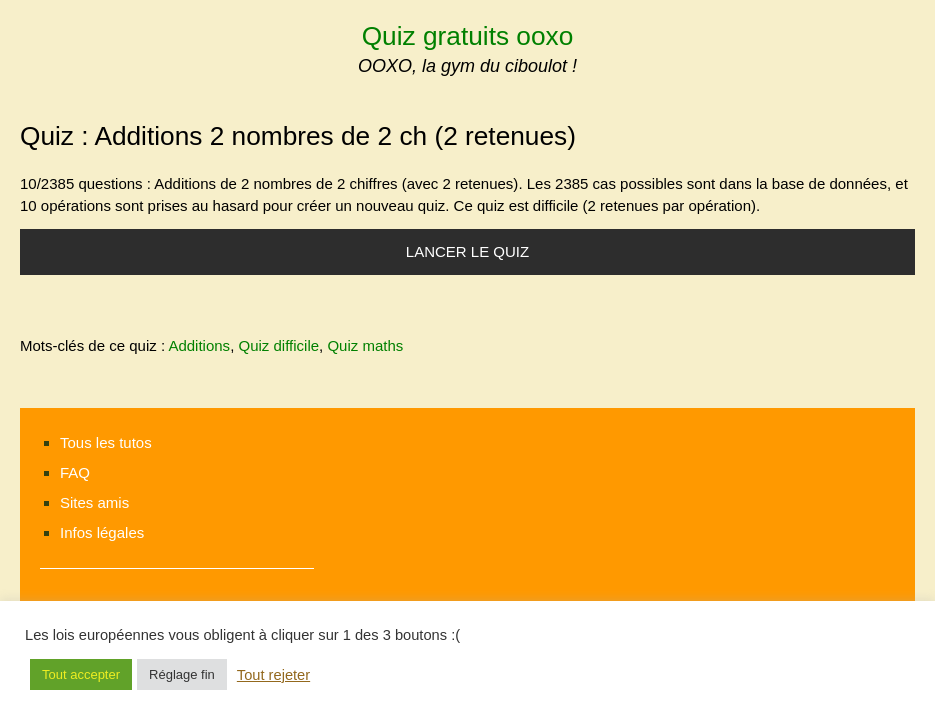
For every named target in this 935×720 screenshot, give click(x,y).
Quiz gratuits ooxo (468, 36)
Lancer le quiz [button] (467, 251)
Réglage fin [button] (182, 674)
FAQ (75, 472)
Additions (199, 345)
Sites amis (94, 502)
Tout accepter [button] (81, 674)
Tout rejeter (273, 675)
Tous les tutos (106, 442)
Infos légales (102, 532)
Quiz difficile (278, 345)
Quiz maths (365, 345)
